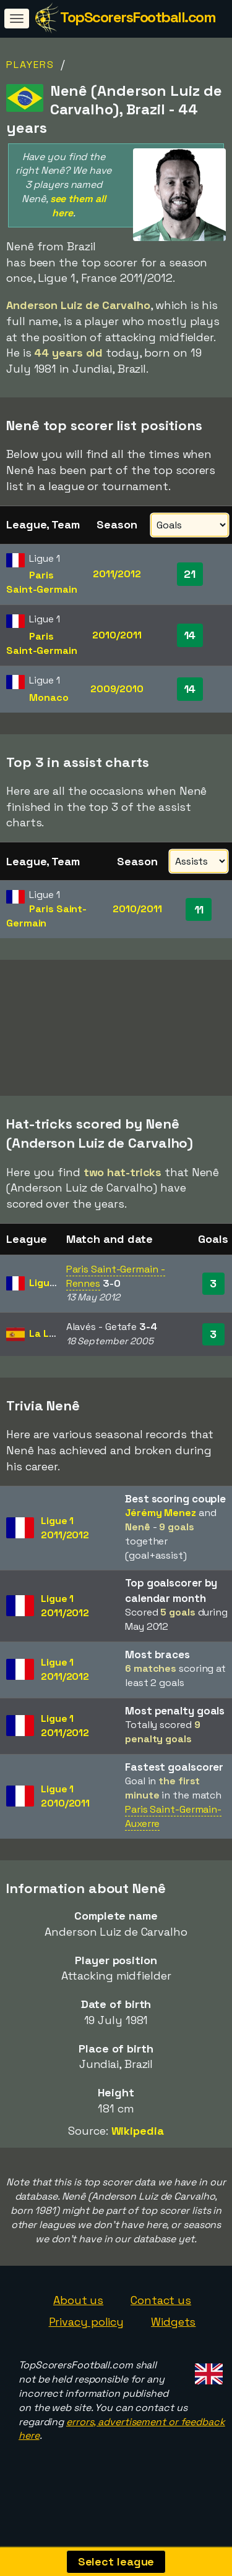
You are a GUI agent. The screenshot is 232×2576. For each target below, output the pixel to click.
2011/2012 (117, 573)
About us (78, 2320)
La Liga (46, 1353)
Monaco (48, 697)
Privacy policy (86, 2342)
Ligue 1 (45, 1302)
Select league (116, 2561)
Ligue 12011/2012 (65, 1547)
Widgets (173, 2342)
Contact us (161, 2320)
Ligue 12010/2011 (65, 1815)
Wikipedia (137, 2150)
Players (30, 64)
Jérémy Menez (160, 1532)
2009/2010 (117, 688)
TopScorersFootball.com (137, 17)
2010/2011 (116, 635)
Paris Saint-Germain (41, 582)
